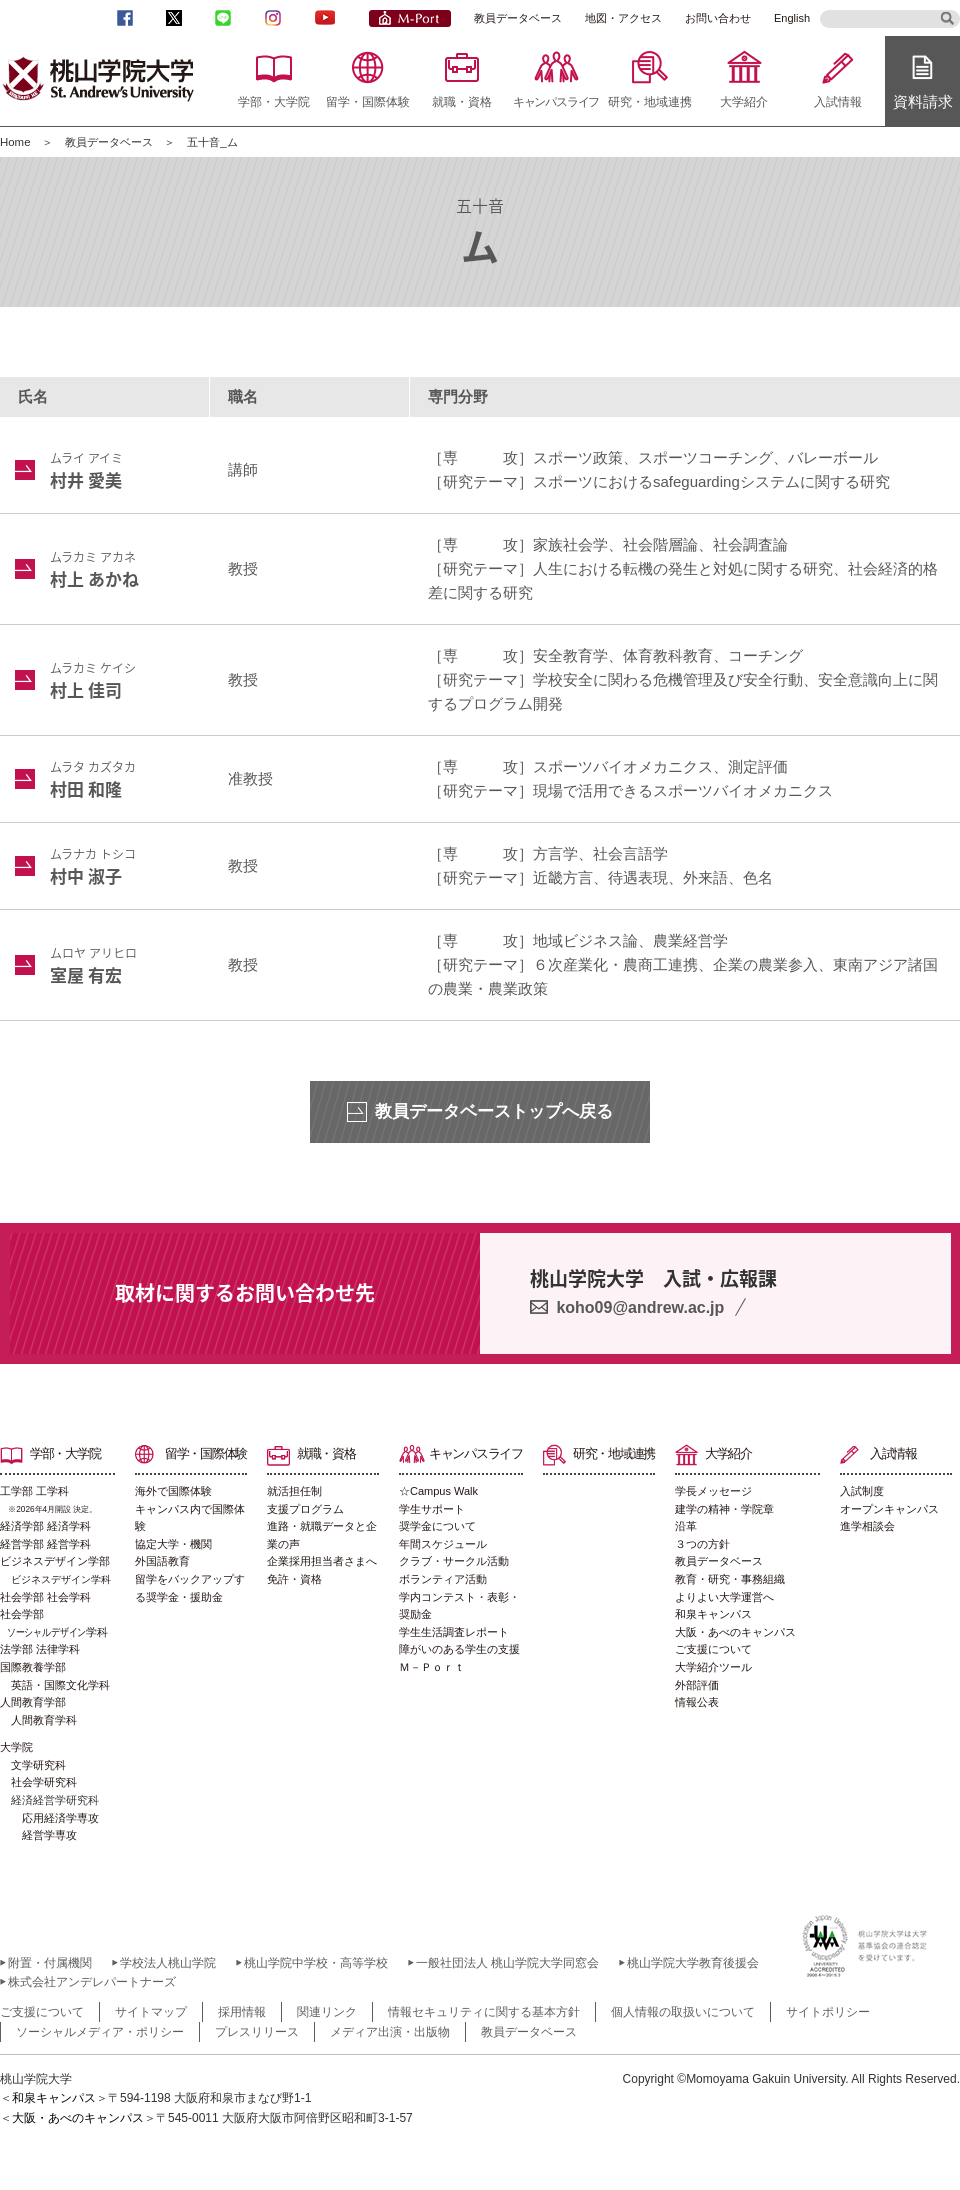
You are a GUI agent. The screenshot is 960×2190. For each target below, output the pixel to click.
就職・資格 (462, 102)
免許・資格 (294, 1579)
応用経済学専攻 (60, 1818)
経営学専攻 (49, 1835)
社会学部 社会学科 (45, 1597)
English (792, 18)
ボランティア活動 (443, 1579)
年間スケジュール (443, 1544)
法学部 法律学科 (40, 1649)
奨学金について (437, 1526)
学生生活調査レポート (454, 1632)
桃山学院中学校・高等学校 (316, 1963)
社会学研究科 (44, 1782)
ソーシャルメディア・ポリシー (100, 2032)
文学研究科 (38, 1765)
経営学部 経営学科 (45, 1544)
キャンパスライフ (556, 102)
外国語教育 (162, 1561)
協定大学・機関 (173, 1544)
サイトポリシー (828, 2012)
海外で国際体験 (173, 1491)
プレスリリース (257, 2032)
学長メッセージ (713, 1491)
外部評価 (697, 1685)
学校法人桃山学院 (168, 1963)
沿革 (686, 1526)
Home (15, 142)
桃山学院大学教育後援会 (693, 1963)
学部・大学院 (274, 102)
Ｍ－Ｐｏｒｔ (432, 1667)
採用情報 (242, 2012)
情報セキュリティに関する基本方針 (484, 2012)
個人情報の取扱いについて (683, 2012)
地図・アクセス (623, 18)
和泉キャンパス (713, 1614)
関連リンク (327, 2012)
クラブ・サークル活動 (454, 1561)
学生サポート (432, 1509)
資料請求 (923, 101)
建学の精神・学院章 (724, 1509)
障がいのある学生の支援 (459, 1649)
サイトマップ (151, 2012)
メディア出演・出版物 (390, 2032)
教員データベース (518, 18)
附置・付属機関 (50, 1963)
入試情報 (838, 102)
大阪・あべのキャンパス (735, 1632)
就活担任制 (294, 1491)
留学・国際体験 (368, 102)
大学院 (16, 1747)
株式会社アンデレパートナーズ (92, 1982)
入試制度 (862, 1491)
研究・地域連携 (650, 102)
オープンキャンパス (889, 1509)
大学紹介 (744, 102)
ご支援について (713, 1649)
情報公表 (697, 1702)
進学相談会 (867, 1526)
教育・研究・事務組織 (730, 1579)
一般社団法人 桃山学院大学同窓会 (507, 1963)
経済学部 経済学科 (45, 1526)
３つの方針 (702, 1544)
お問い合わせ (718, 18)
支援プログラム (305, 1509)
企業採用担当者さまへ (322, 1561)
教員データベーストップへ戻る (494, 1111)
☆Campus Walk (438, 1491)
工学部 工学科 (57, 1501)
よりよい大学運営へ (724, 1597)
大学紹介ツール (713, 1667)
